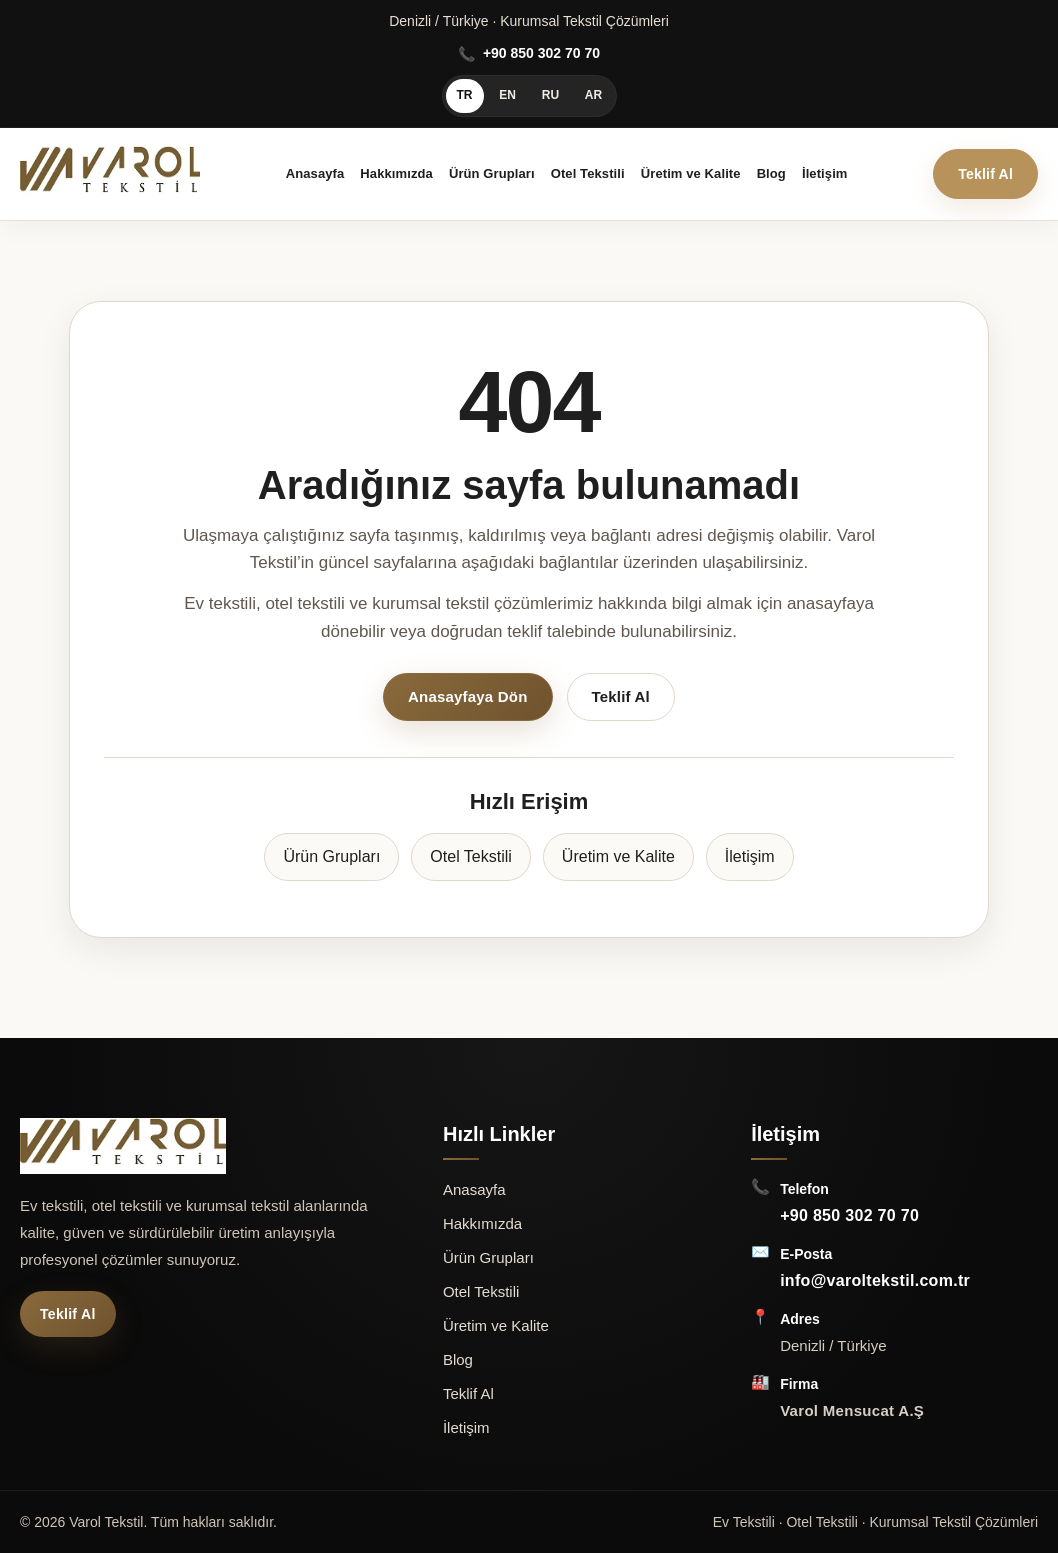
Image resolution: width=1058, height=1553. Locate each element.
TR (465, 95)
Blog (771, 173)
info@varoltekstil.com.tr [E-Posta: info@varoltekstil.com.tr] (875, 1280)
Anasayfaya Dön (468, 696)
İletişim (825, 173)
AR (593, 95)
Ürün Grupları (492, 173)
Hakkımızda (396, 173)
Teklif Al (985, 174)
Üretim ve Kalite (691, 173)
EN (507, 95)
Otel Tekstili (588, 173)
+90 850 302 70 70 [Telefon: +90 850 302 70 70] (849, 1215)
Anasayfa (315, 173)
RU (550, 95)
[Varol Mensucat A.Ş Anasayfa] (110, 174)
